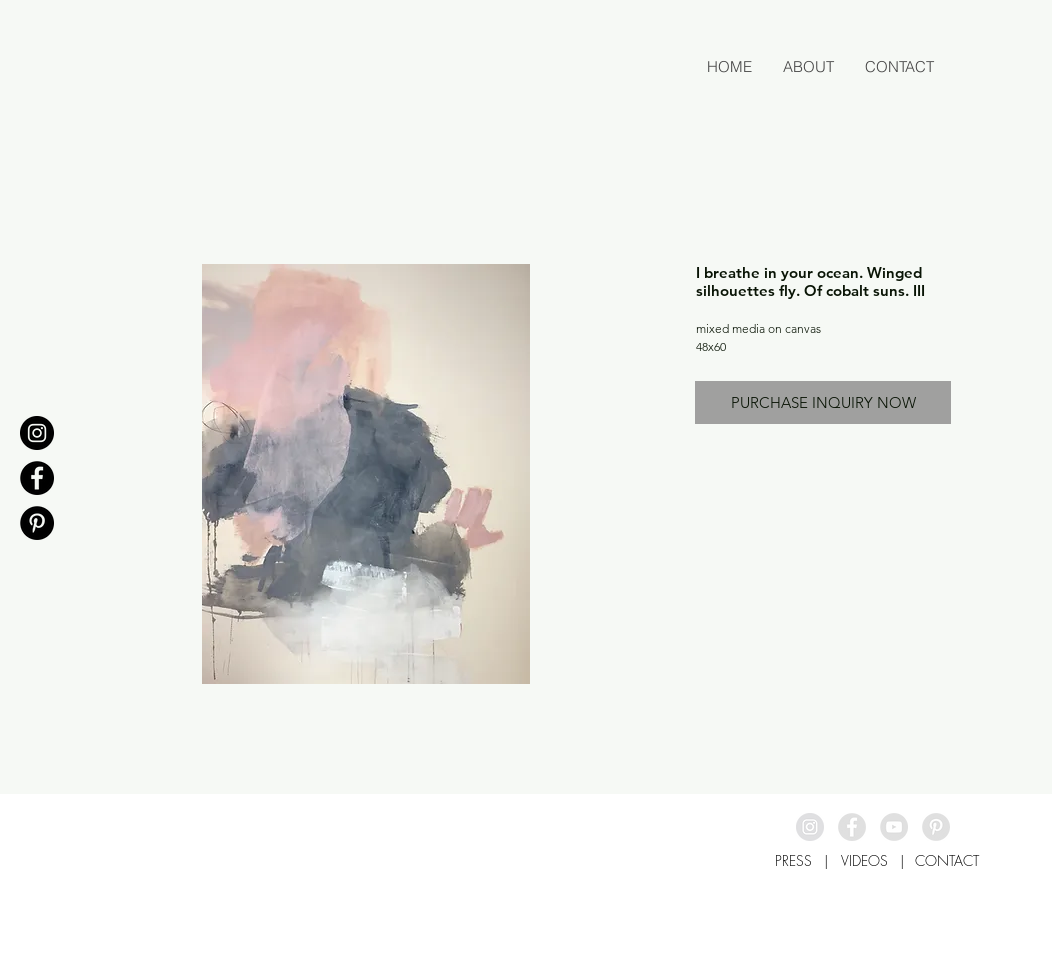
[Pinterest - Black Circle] (37, 523)
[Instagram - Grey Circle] (810, 827)
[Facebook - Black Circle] (37, 478)
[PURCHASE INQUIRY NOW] (823, 402)
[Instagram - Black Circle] (37, 433)
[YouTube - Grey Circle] (894, 827)
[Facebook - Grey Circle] (852, 827)
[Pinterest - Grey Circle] (936, 827)
